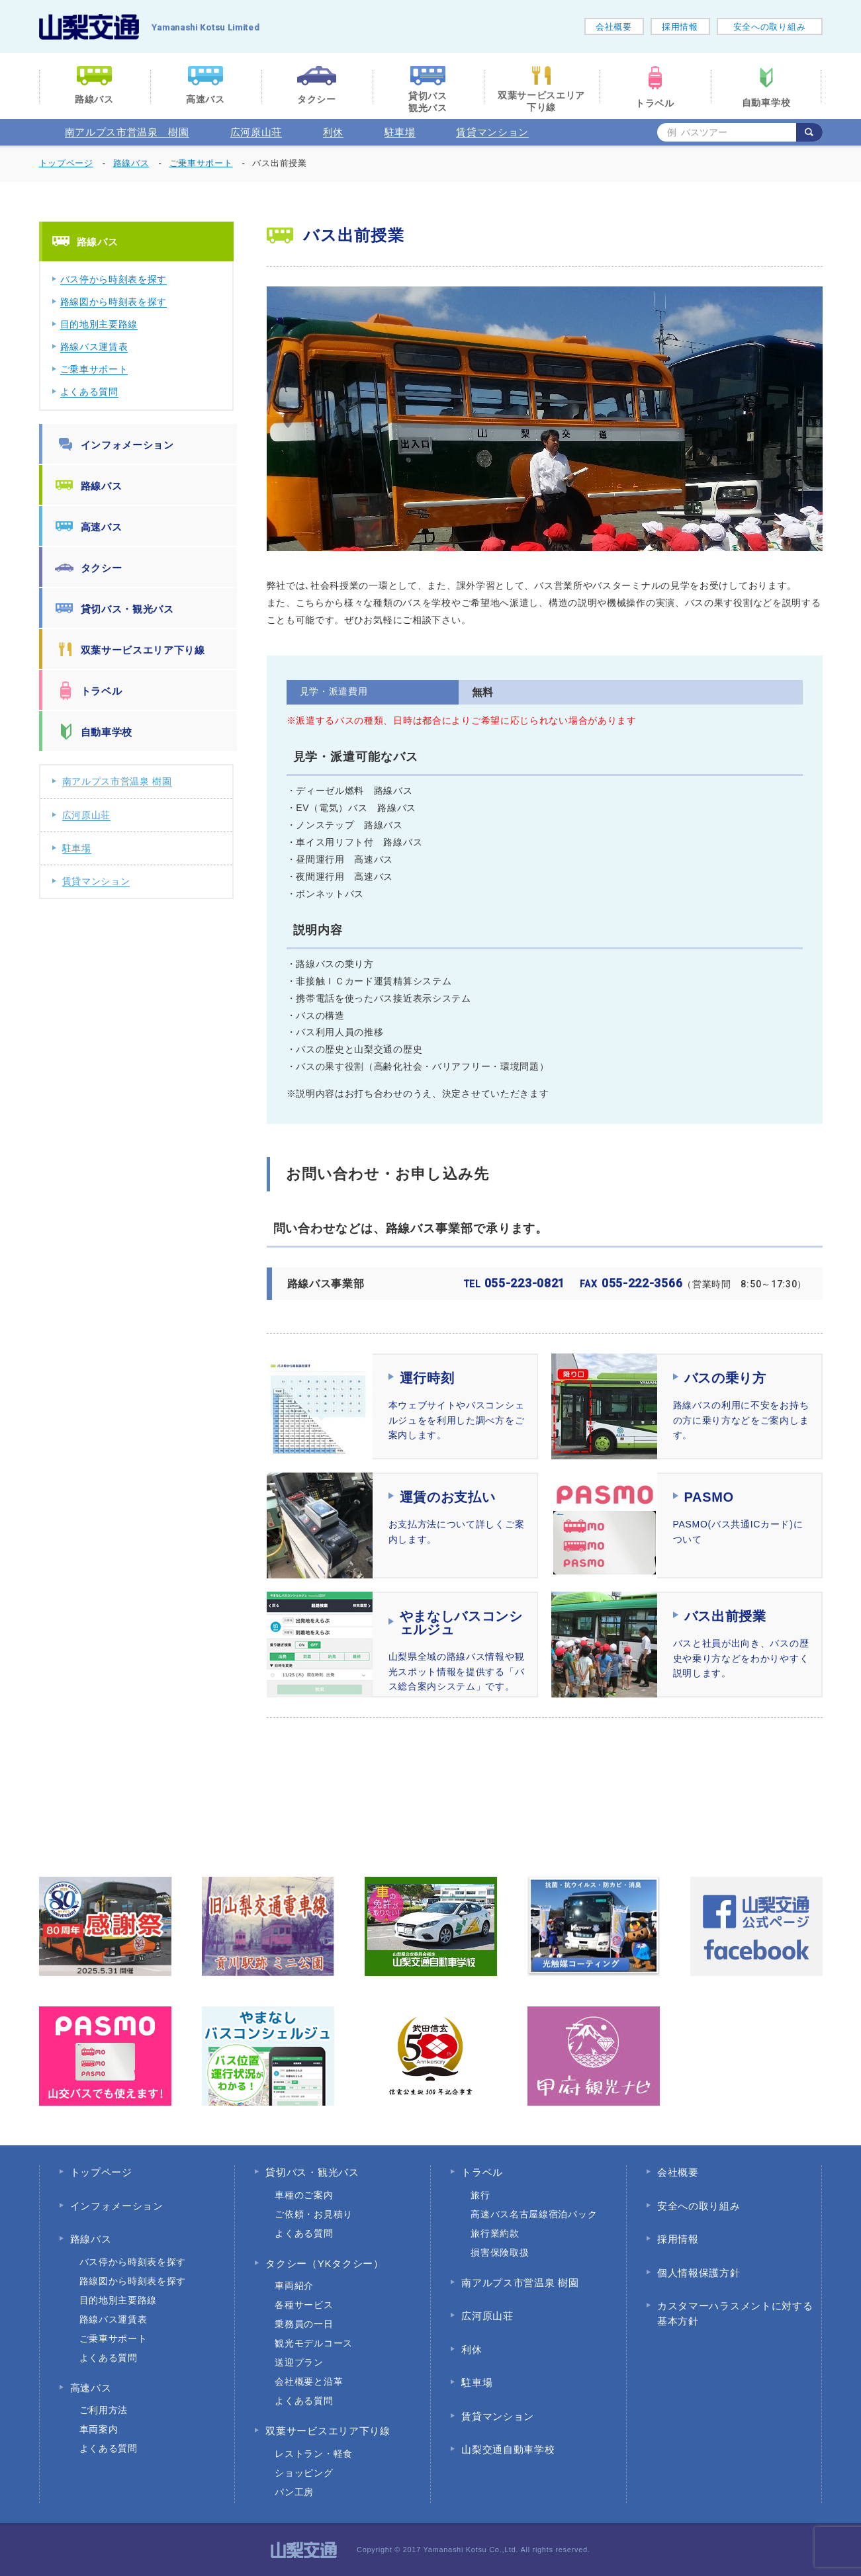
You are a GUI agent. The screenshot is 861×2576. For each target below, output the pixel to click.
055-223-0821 (515, 1283)
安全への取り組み (769, 27)
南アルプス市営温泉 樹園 (127, 132)
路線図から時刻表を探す (113, 301)
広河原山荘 (256, 132)
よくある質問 (89, 391)
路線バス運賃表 (94, 346)
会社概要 (614, 27)
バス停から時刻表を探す (113, 279)
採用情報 (680, 27)
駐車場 (400, 132)
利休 (333, 132)
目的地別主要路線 (99, 324)
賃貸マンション (492, 132)
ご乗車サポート (94, 369)
